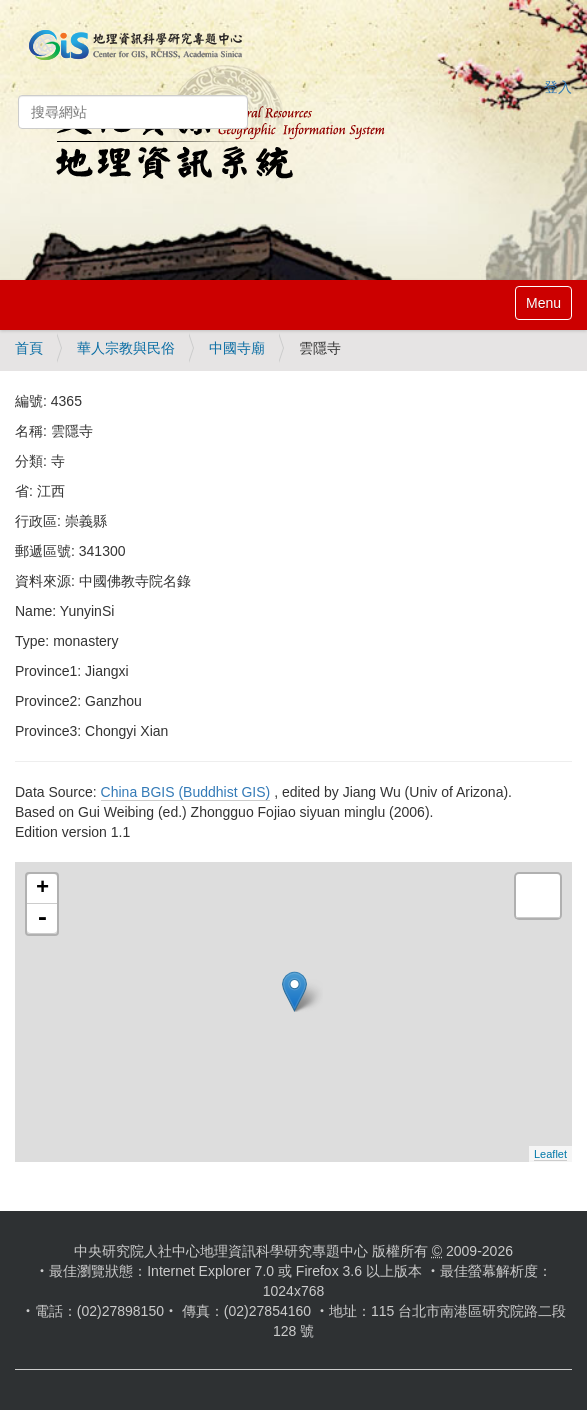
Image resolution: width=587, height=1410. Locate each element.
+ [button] (42, 889)
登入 (558, 87)
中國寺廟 (237, 348)
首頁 (29, 348)
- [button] (42, 919)
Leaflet (550, 1154)
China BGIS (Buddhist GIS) (186, 792)
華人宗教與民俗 (126, 348)
